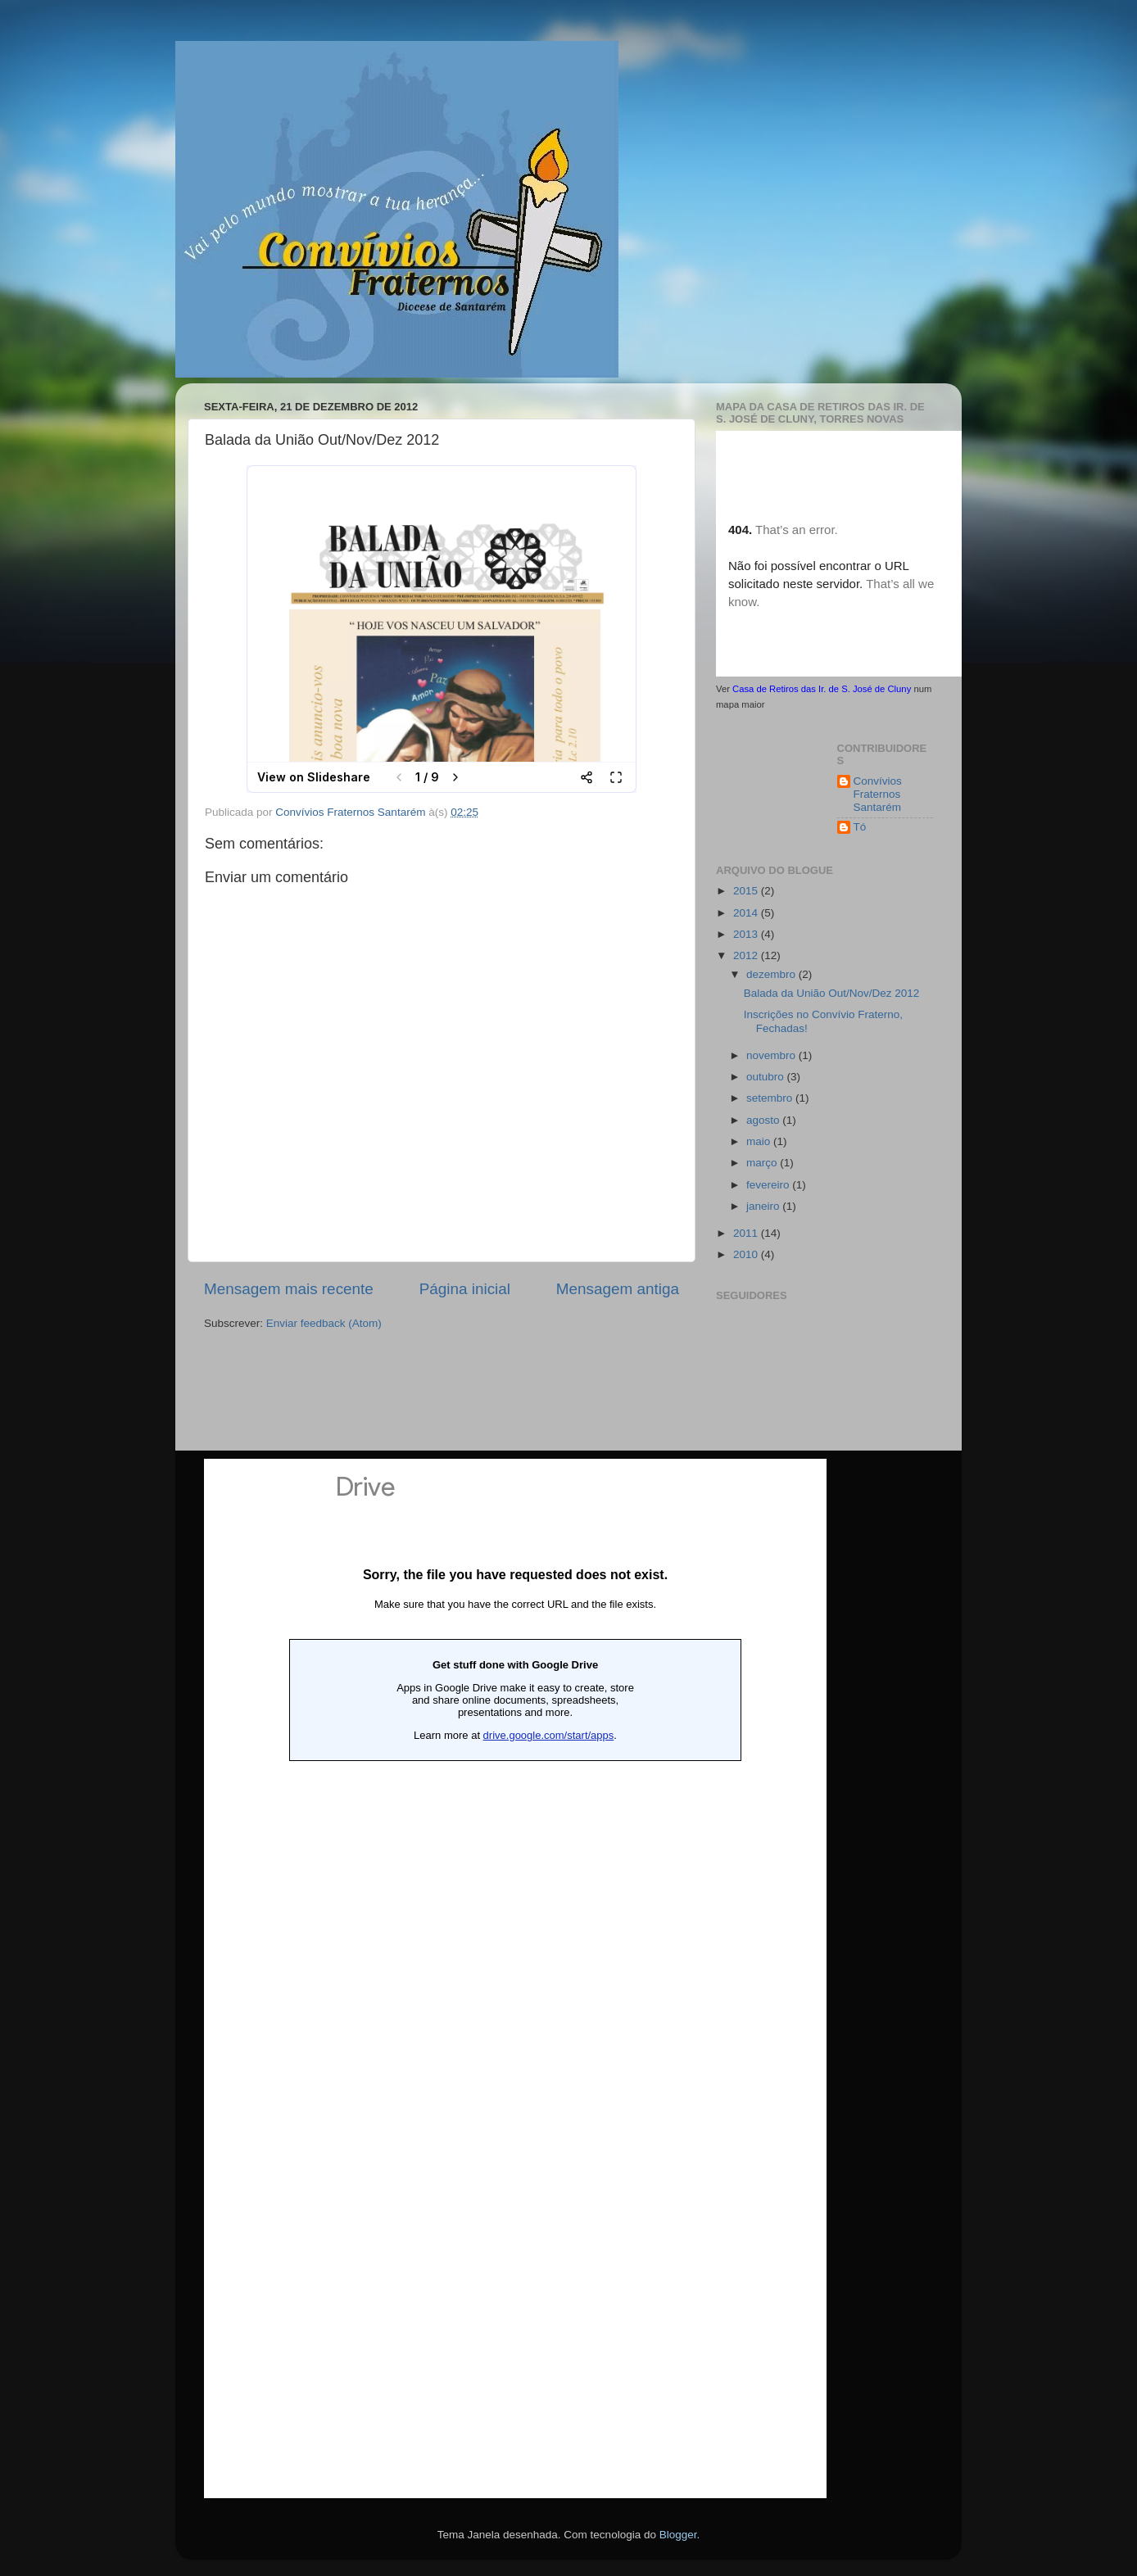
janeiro (764, 1206)
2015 (747, 891)
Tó (860, 827)
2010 (747, 1254)
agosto (764, 1120)
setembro (770, 1098)
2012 (747, 955)
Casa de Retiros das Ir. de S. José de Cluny (821, 689)
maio (759, 1141)
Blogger (678, 2534)
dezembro (772, 974)
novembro (772, 1055)
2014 (747, 913)
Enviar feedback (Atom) (324, 1323)
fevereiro (769, 1185)
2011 (747, 1233)
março (763, 1163)
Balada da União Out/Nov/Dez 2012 (832, 993)
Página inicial (464, 1288)
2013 (747, 934)
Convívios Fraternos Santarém (878, 794)
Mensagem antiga (617, 1288)
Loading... (515, 1978)
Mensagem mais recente (289, 1288)
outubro (766, 1077)
